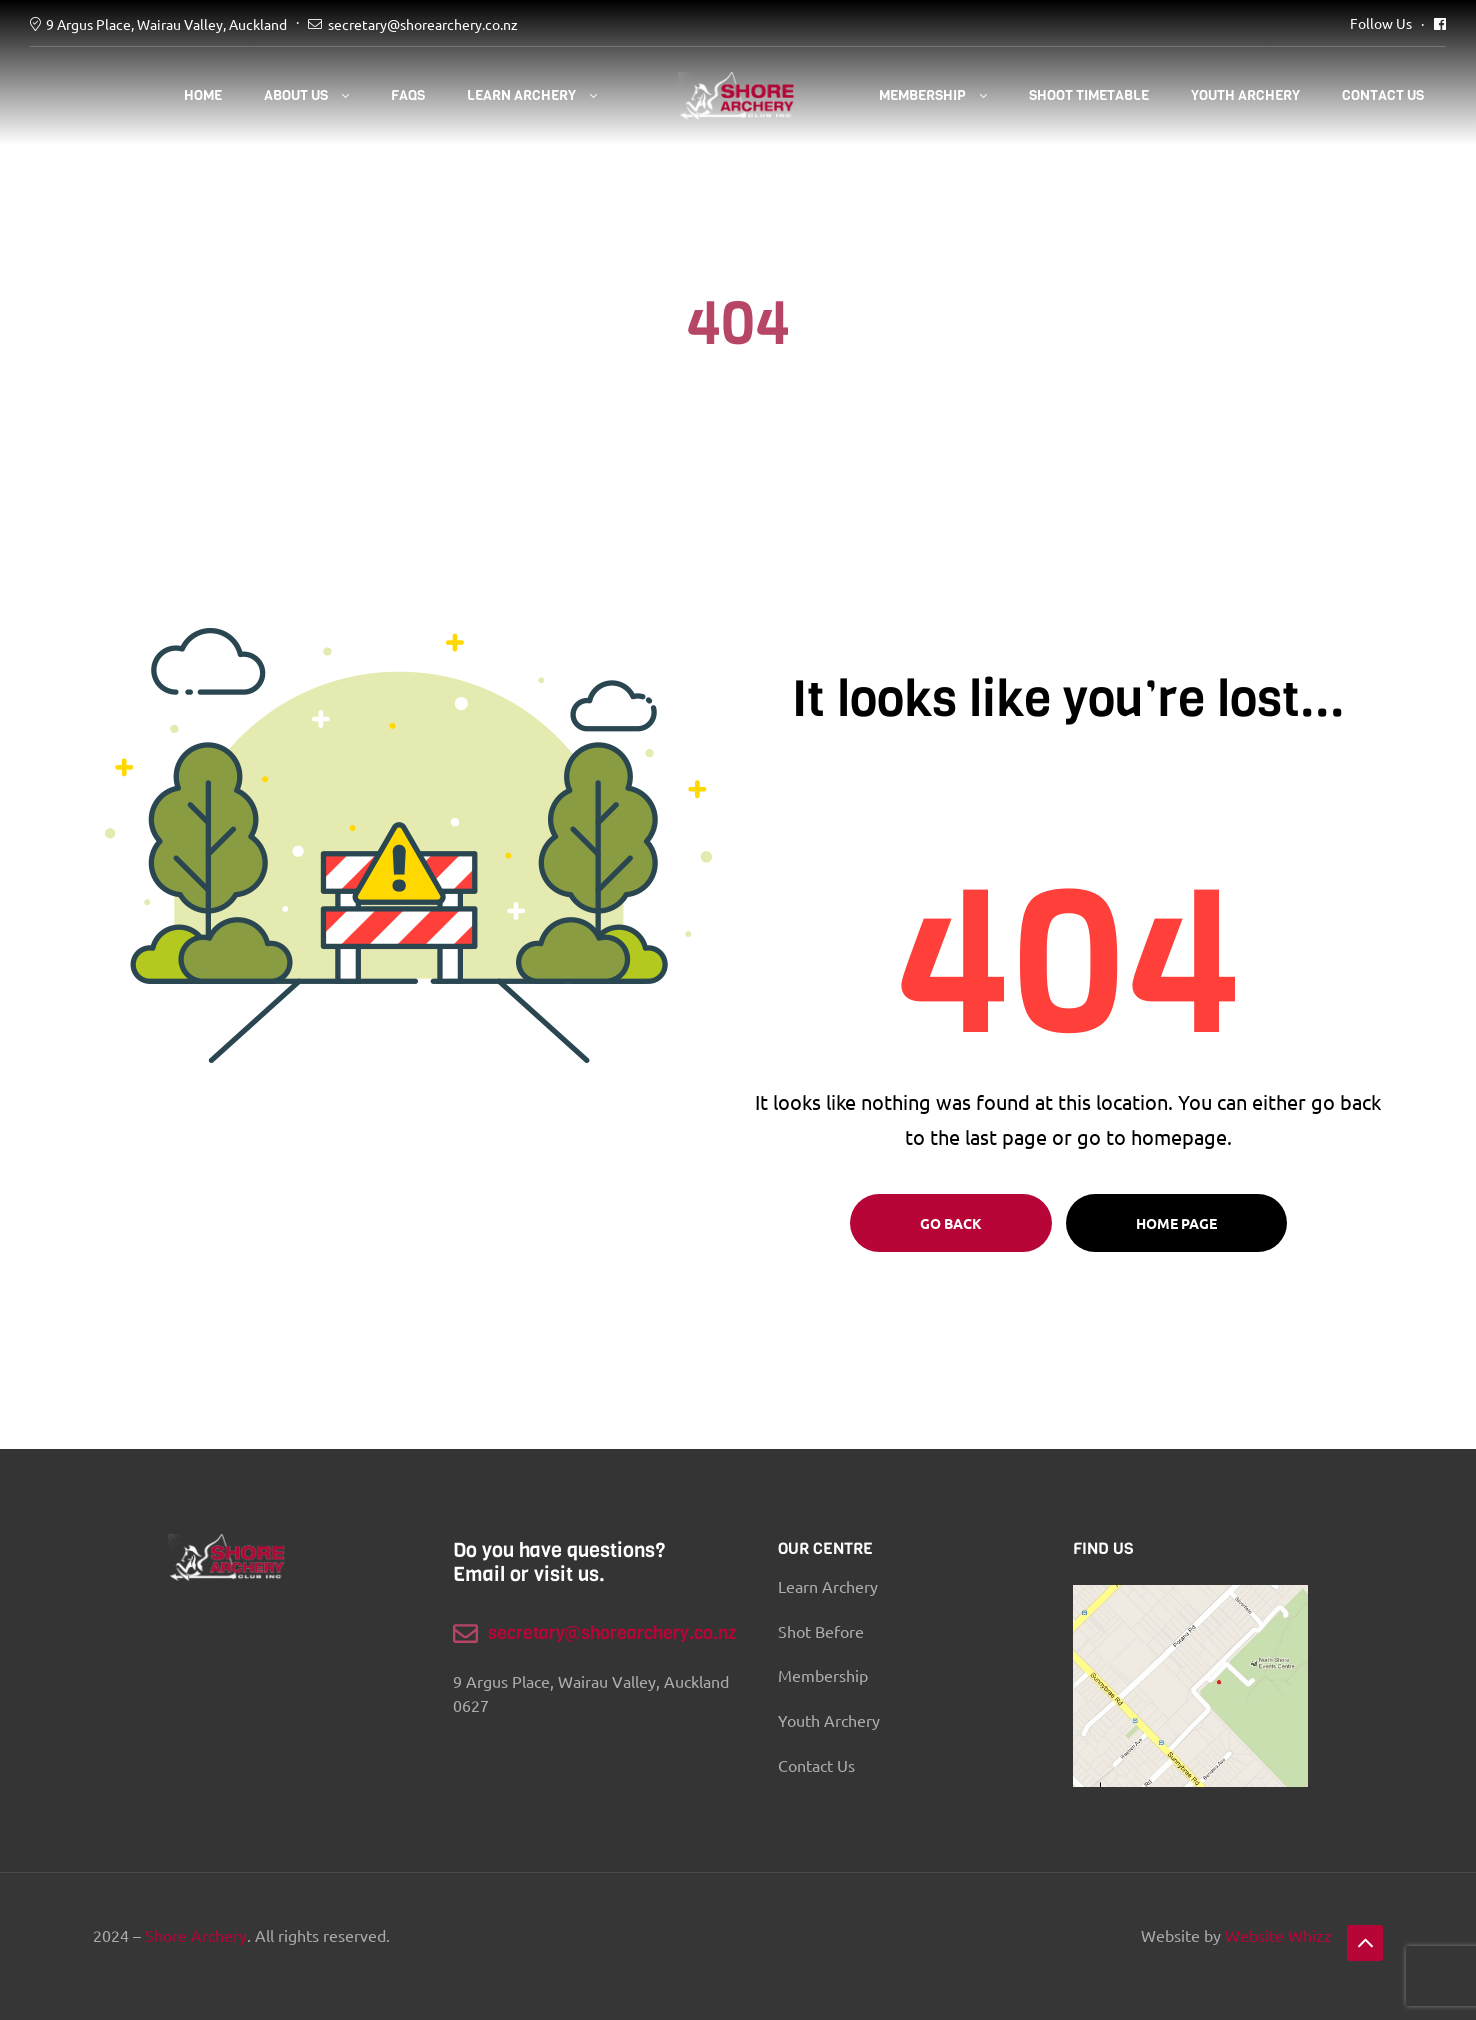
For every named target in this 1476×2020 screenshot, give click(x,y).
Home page (1176, 1223)
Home (203, 95)
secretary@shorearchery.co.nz (423, 24)
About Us (296, 95)
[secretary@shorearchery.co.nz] (465, 1633)
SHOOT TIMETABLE (1089, 95)
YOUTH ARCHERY (1245, 95)
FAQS (408, 95)
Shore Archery (196, 1935)
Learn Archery (521, 95)
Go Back (951, 1223)
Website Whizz (1278, 1935)
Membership (922, 95)
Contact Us (1383, 95)
